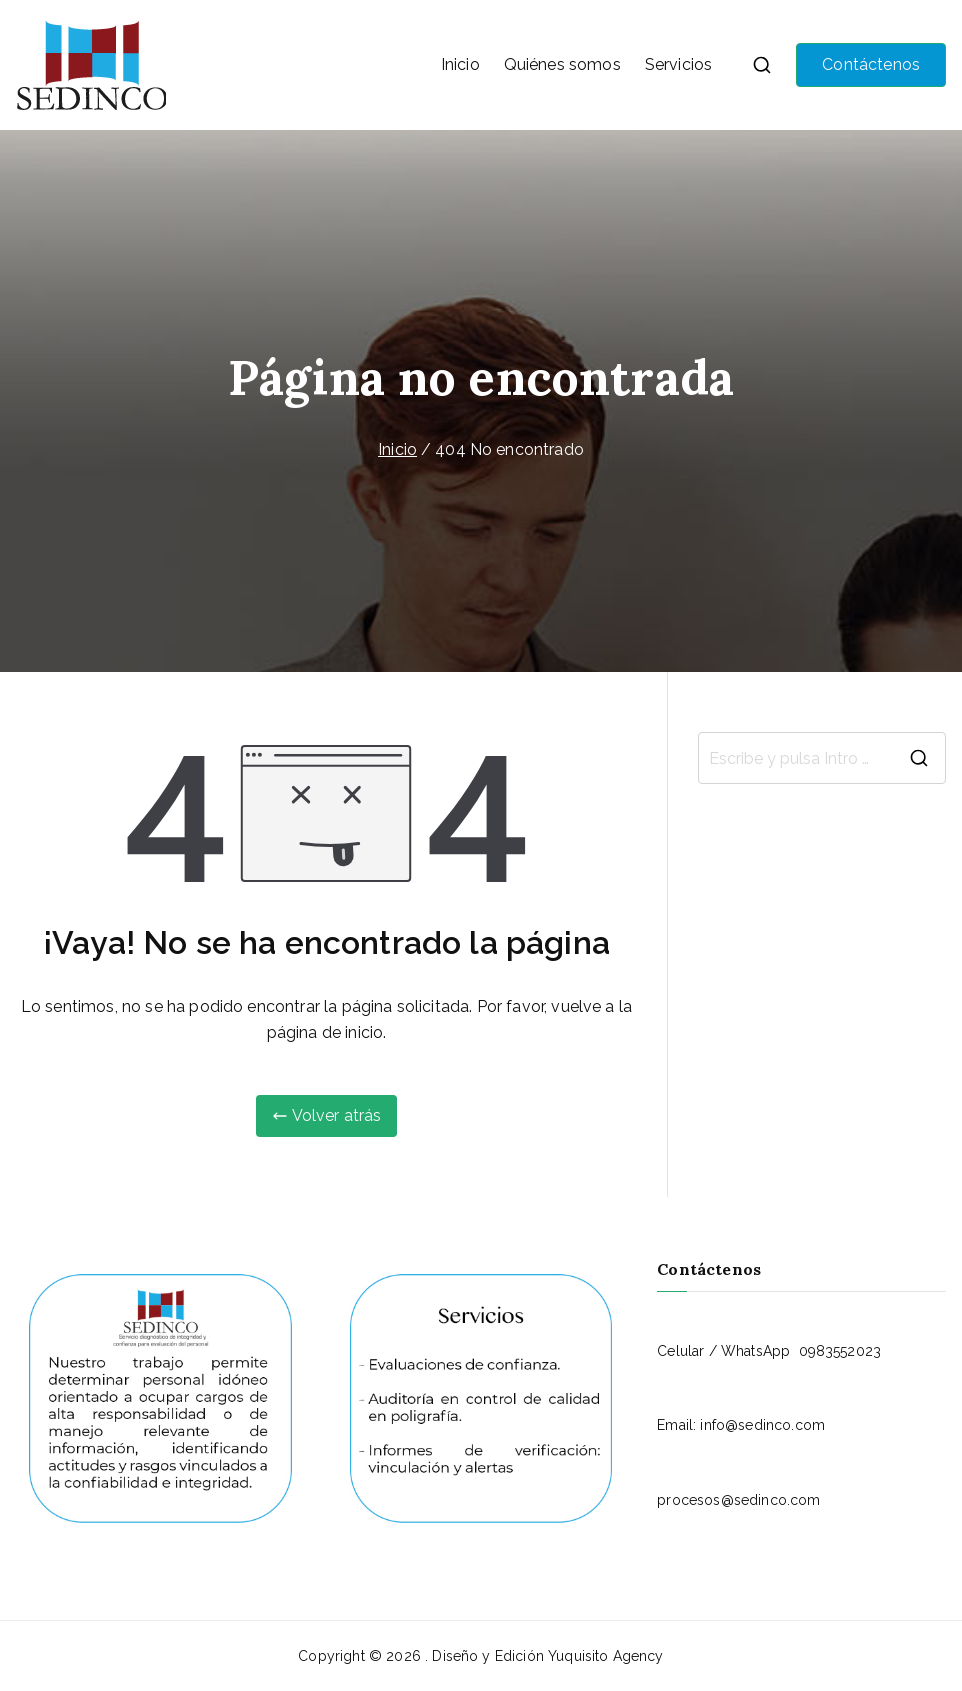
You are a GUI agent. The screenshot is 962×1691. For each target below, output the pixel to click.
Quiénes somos (562, 64)
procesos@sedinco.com (738, 1500)
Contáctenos (871, 64)
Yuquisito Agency (606, 1656)
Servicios (678, 64)
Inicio (460, 64)
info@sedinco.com (762, 1425)
